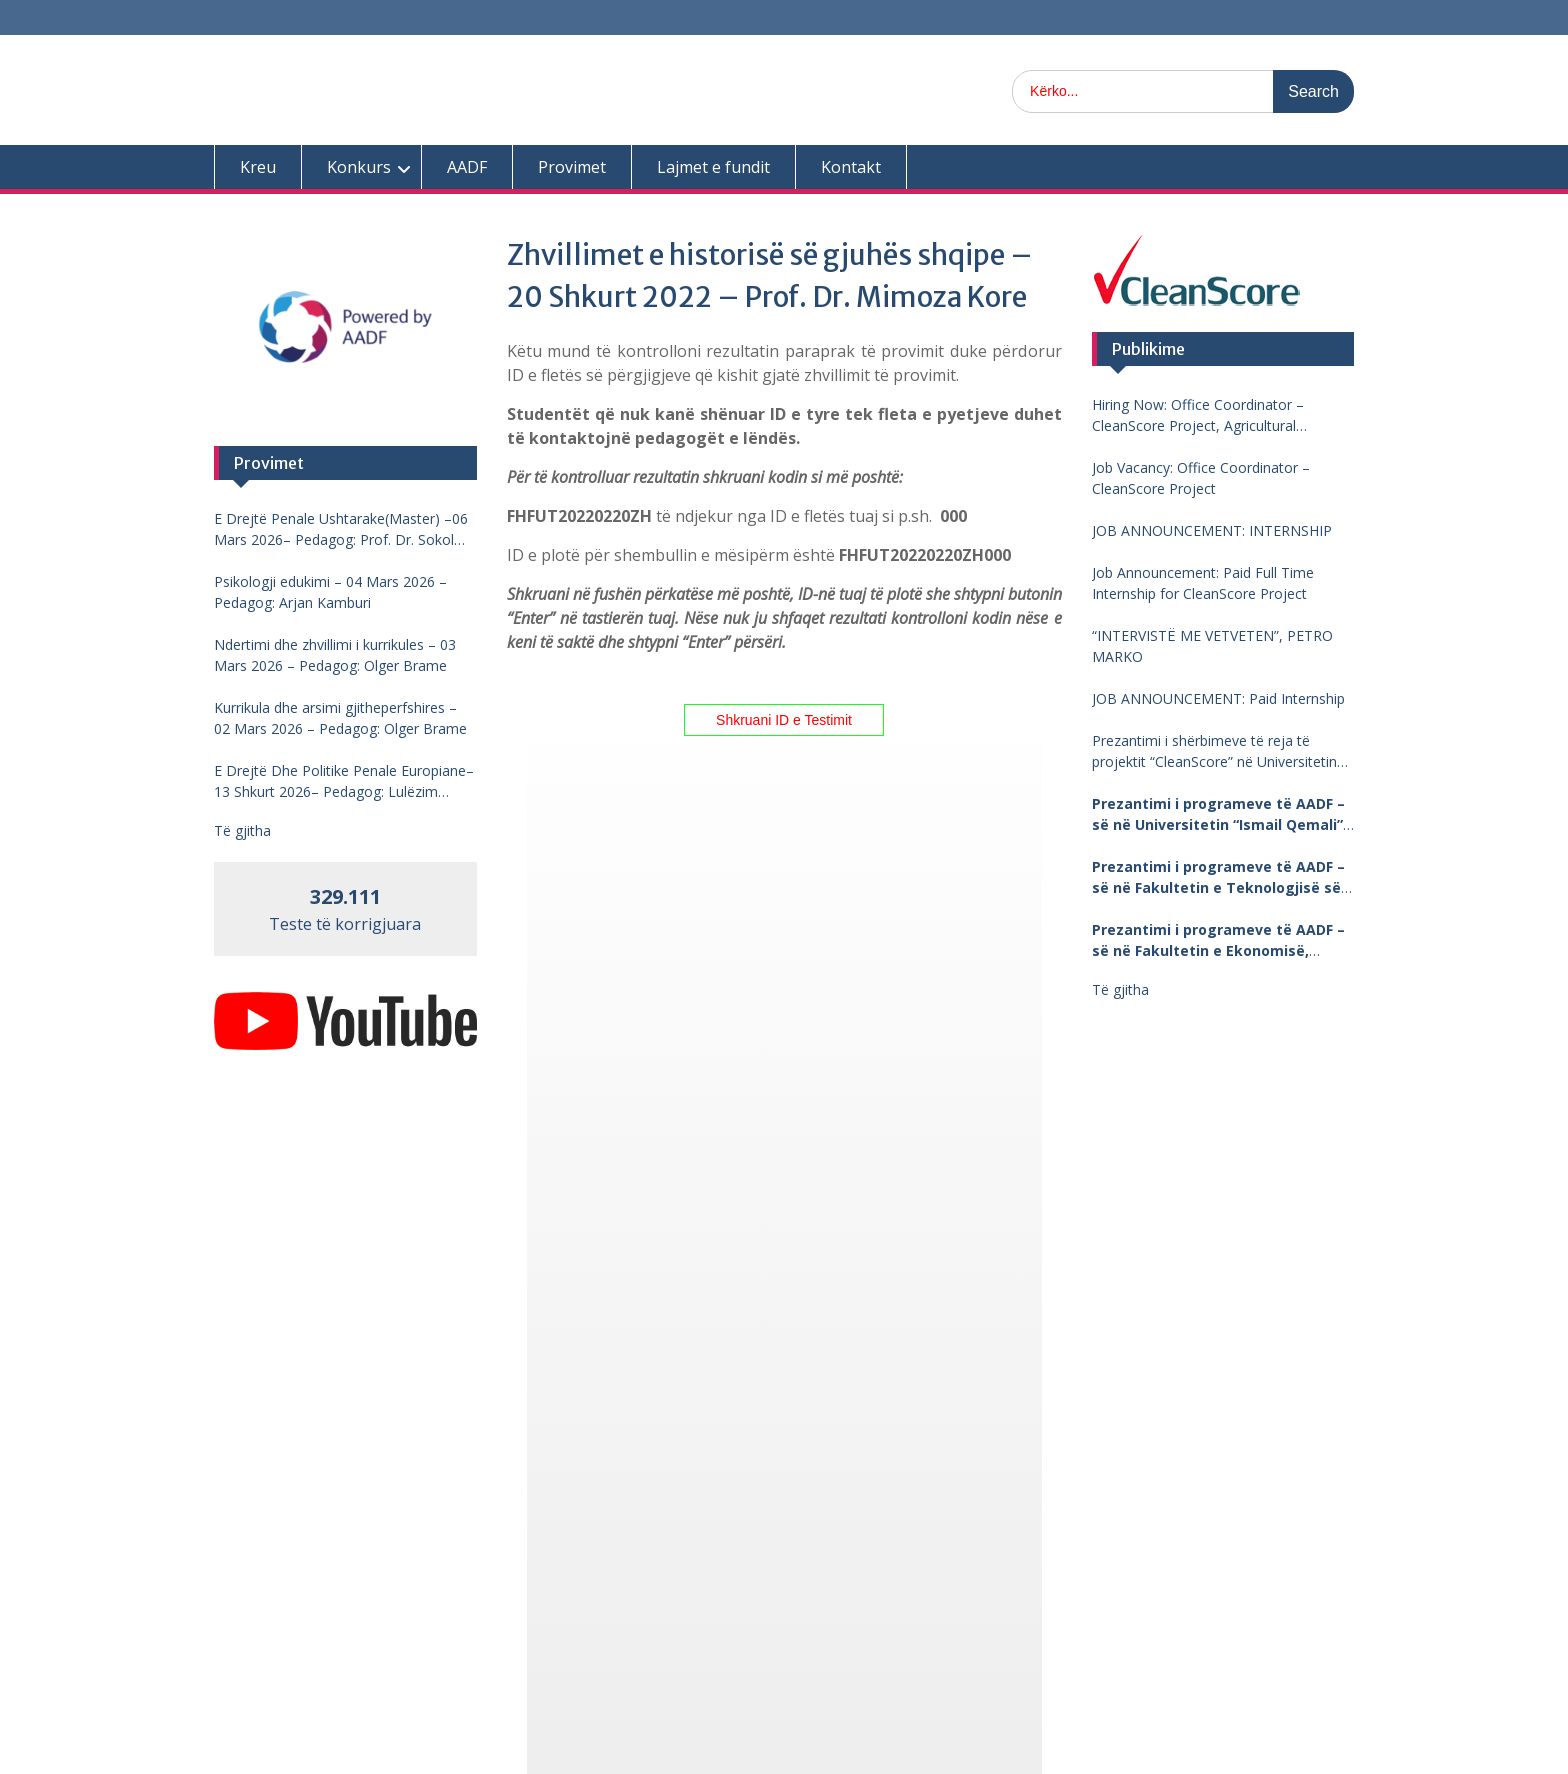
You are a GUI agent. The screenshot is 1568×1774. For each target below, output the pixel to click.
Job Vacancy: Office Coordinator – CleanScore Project (1201, 478)
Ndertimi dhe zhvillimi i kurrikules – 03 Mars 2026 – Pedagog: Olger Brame (335, 655)
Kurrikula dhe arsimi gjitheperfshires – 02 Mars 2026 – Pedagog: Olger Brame (340, 718)
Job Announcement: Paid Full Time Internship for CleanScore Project (1203, 583)
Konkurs (359, 167)
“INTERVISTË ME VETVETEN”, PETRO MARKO (1212, 646)
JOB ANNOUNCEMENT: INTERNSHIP (1212, 530)
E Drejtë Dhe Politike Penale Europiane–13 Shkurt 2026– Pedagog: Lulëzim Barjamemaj (344, 781)
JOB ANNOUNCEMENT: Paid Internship (1218, 698)
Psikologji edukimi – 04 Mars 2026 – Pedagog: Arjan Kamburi (330, 592)
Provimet (572, 167)
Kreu (258, 167)
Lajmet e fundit (713, 167)
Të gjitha (1120, 989)
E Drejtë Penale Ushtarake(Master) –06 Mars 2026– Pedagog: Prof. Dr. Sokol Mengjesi (341, 529)
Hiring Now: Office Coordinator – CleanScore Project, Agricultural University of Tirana (1198, 415)
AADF (467, 167)
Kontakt (851, 167)
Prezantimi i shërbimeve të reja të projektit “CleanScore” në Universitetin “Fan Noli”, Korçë (1214, 751)
